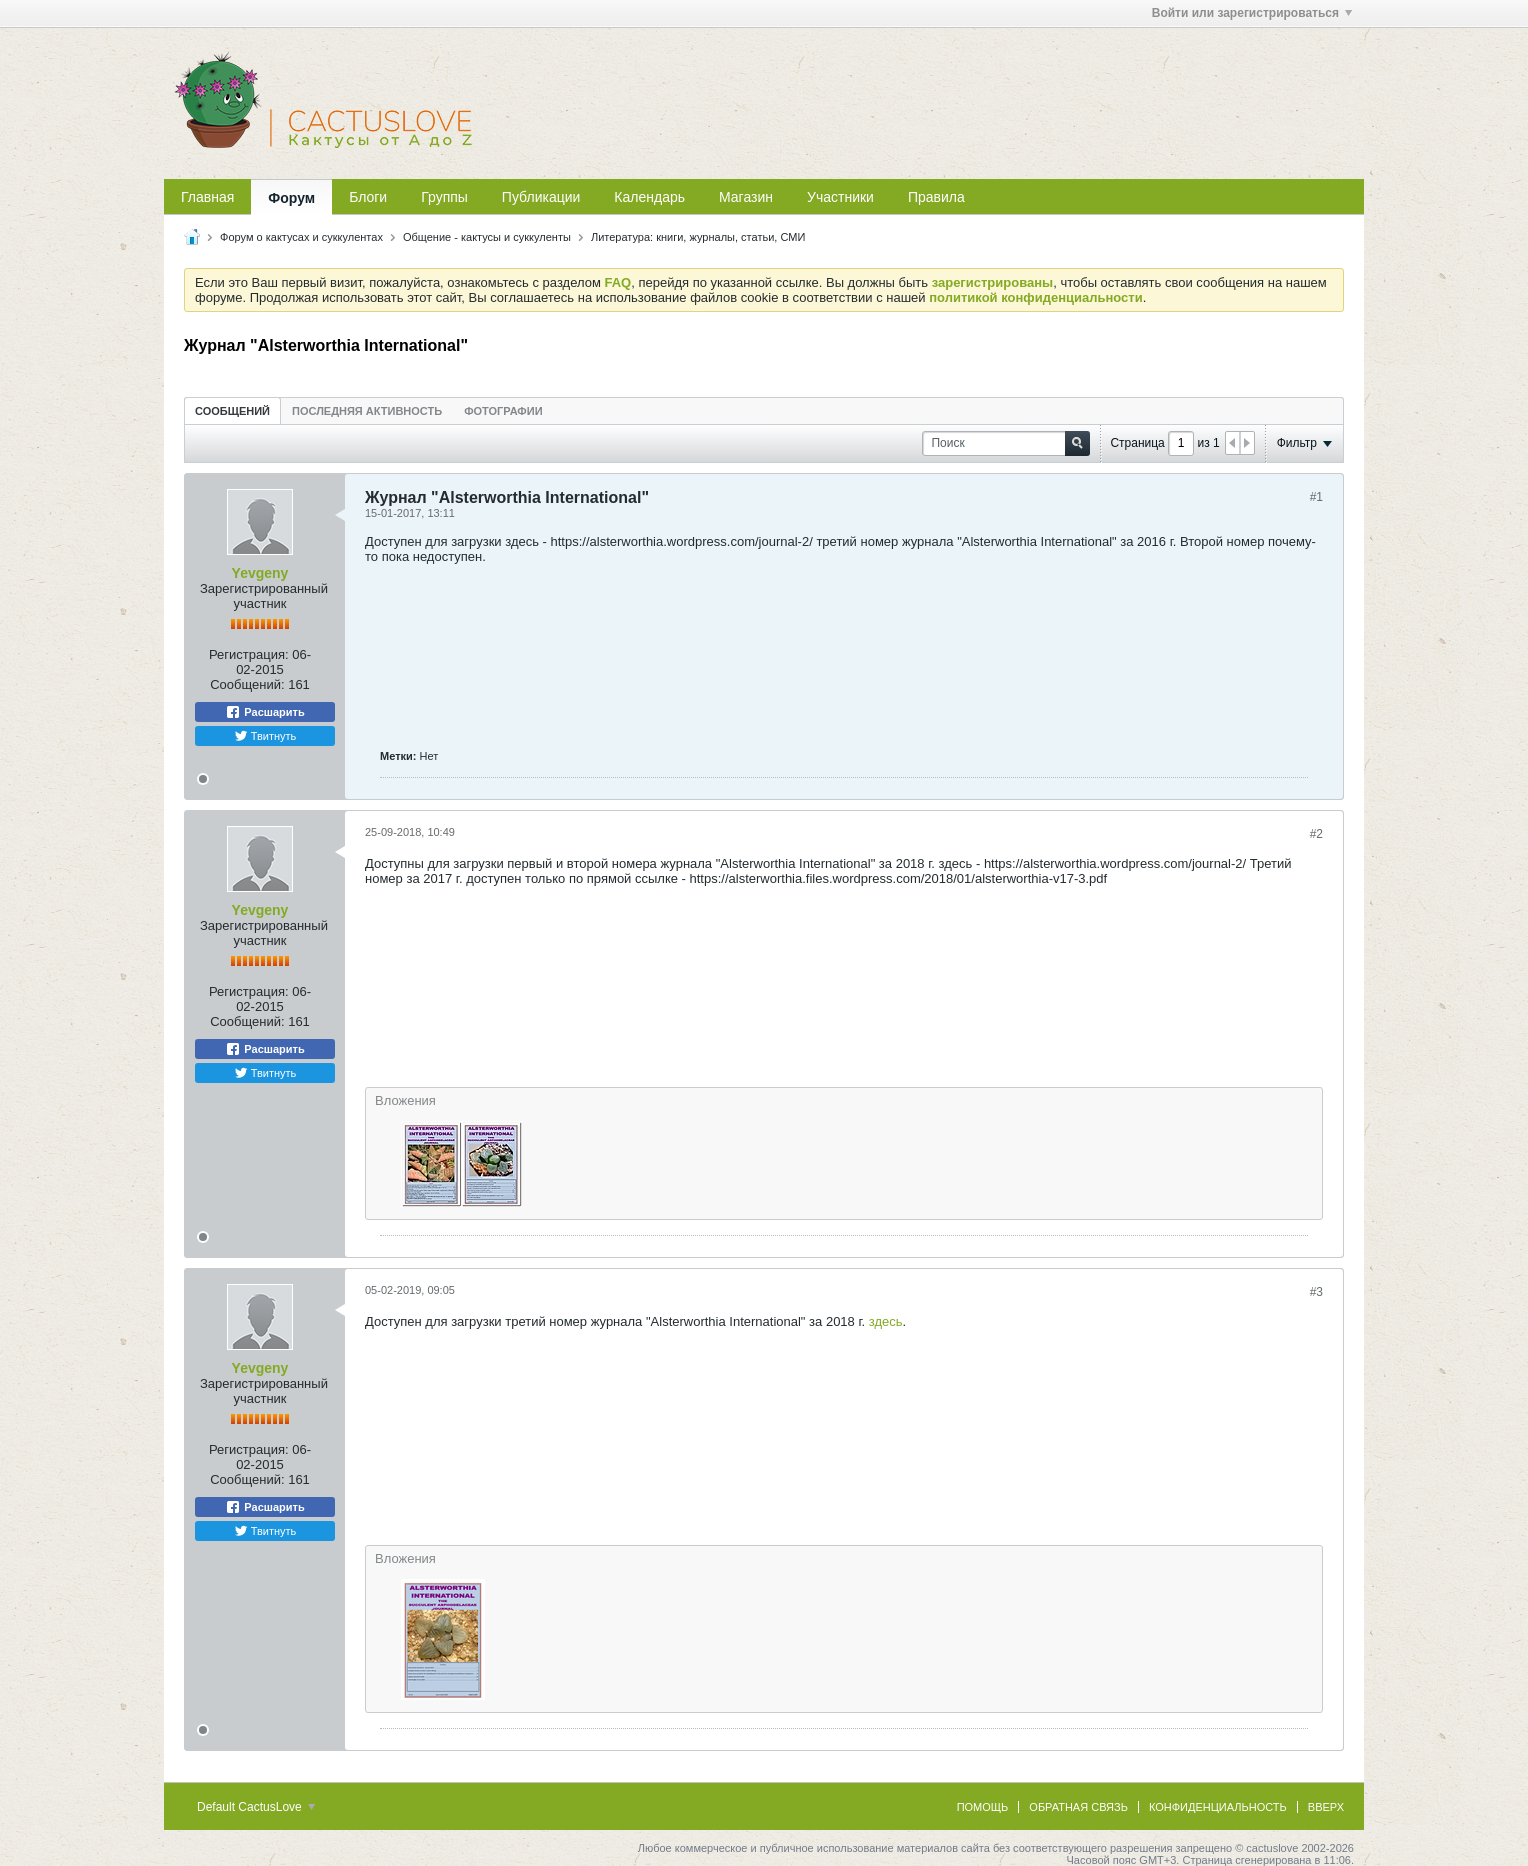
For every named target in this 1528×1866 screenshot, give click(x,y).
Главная (207, 197)
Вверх (1326, 1807)
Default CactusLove (256, 1807)
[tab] (232, 410)
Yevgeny (260, 573)
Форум (291, 198)
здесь (886, 1321)
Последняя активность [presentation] (367, 411)
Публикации (541, 197)
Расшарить (264, 712)
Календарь (649, 197)
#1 (1316, 497)
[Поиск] (1006, 443)
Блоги (368, 197)
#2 (1316, 834)
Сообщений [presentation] (232, 411)
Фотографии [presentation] (503, 411)
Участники (840, 197)
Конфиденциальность (1218, 1807)
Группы (444, 197)
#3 (1316, 1292)
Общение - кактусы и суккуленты (487, 237)
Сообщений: (247, 684)
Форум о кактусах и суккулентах (301, 237)
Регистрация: (249, 654)
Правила (936, 197)
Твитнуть (265, 736)
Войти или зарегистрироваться (1252, 13)
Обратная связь (1078, 1807)
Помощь (983, 1807)
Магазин (746, 197)
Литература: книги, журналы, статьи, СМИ (698, 237)
